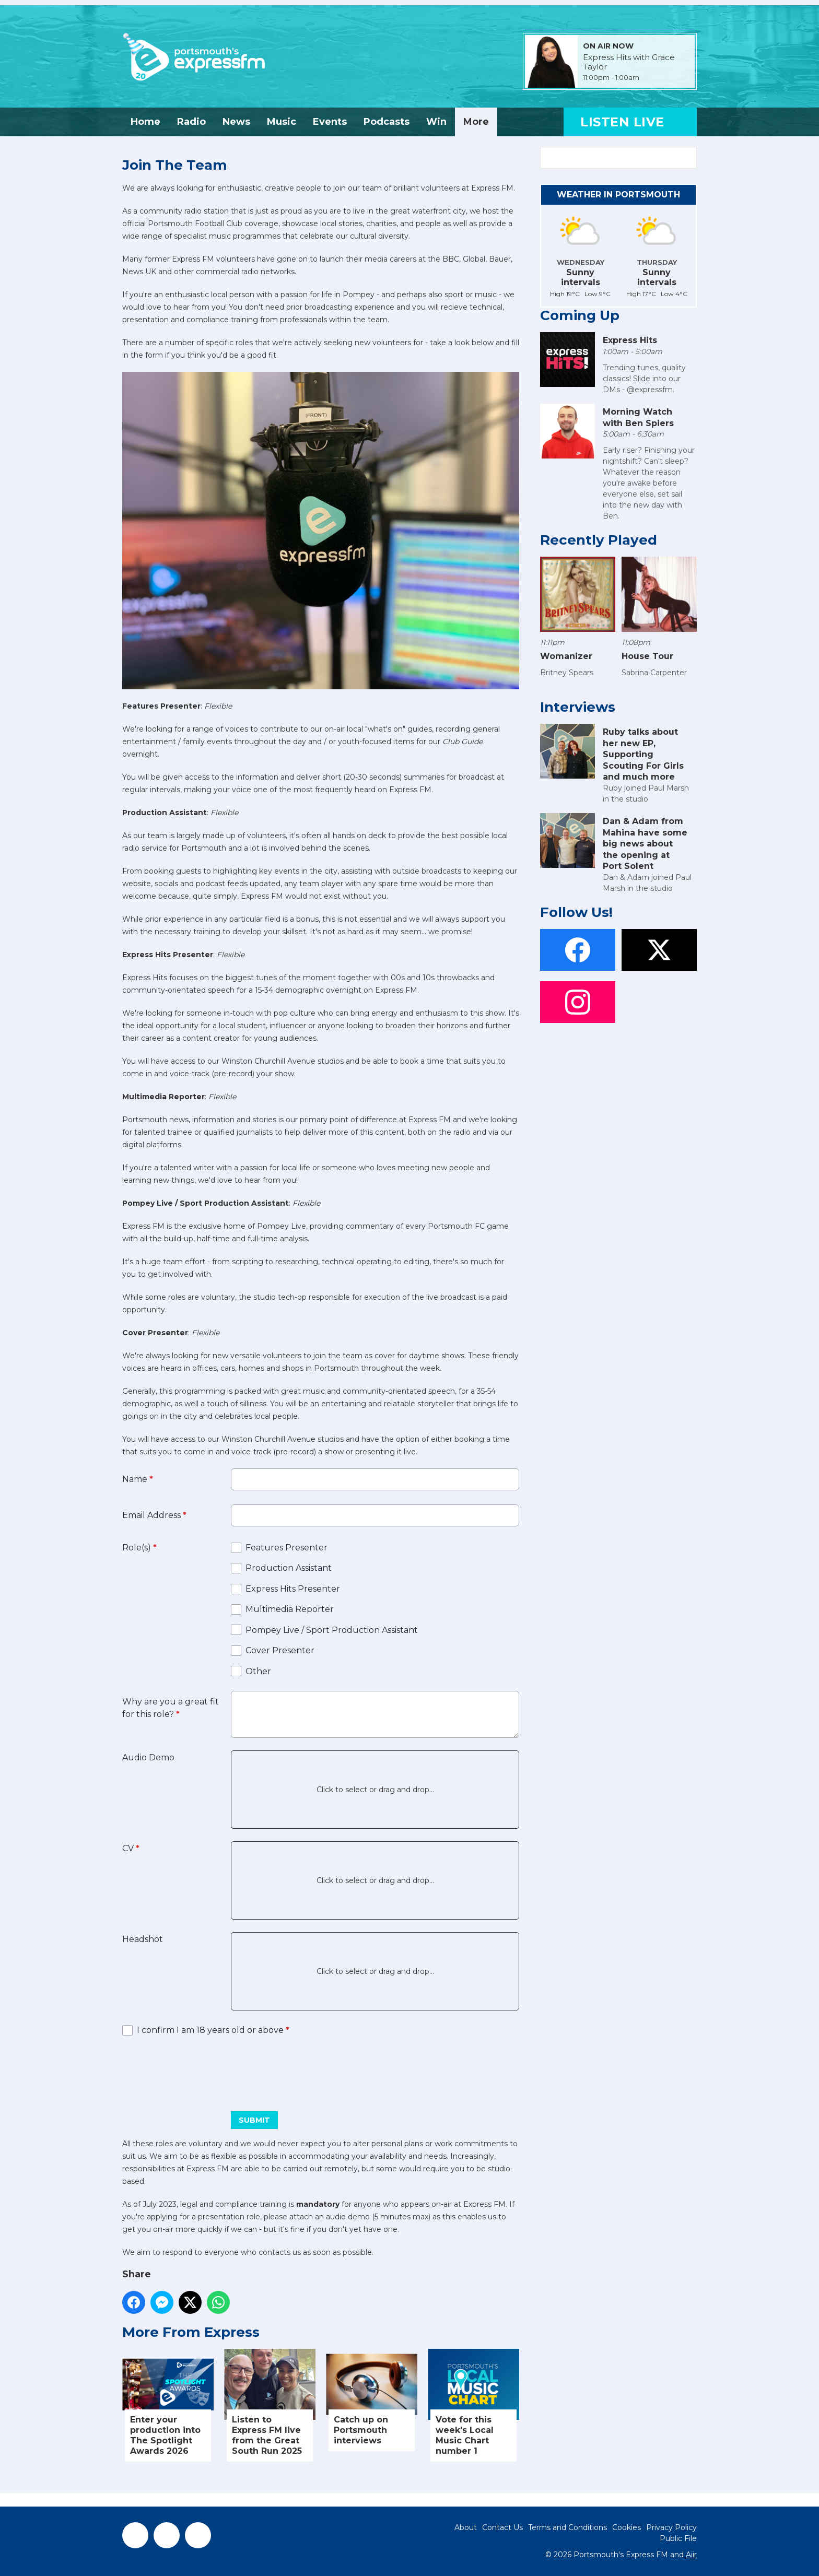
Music (281, 121)
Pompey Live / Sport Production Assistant (331, 1629)
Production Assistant (288, 1568)
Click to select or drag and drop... (375, 1789)
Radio (191, 121)
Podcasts (387, 121)
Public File (678, 2538)
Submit (254, 2120)
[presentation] (201, 2070)
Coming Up (579, 315)
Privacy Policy (671, 2527)
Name (137, 1479)
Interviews (577, 707)
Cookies (626, 2527)
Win (436, 121)
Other (258, 1671)
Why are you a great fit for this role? (170, 1708)
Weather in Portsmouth (618, 194)
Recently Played (598, 540)
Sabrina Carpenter (654, 672)
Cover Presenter (279, 1650)
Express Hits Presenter (292, 1589)
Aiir (691, 2554)
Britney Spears (566, 672)
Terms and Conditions (567, 2527)
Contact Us (502, 2527)
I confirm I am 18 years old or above (213, 2030)
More (476, 121)
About (465, 2527)
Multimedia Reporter (289, 1609)
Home (145, 121)
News (236, 121)
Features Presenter (286, 1547)
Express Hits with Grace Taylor (629, 62)
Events (330, 121)
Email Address (154, 1515)
